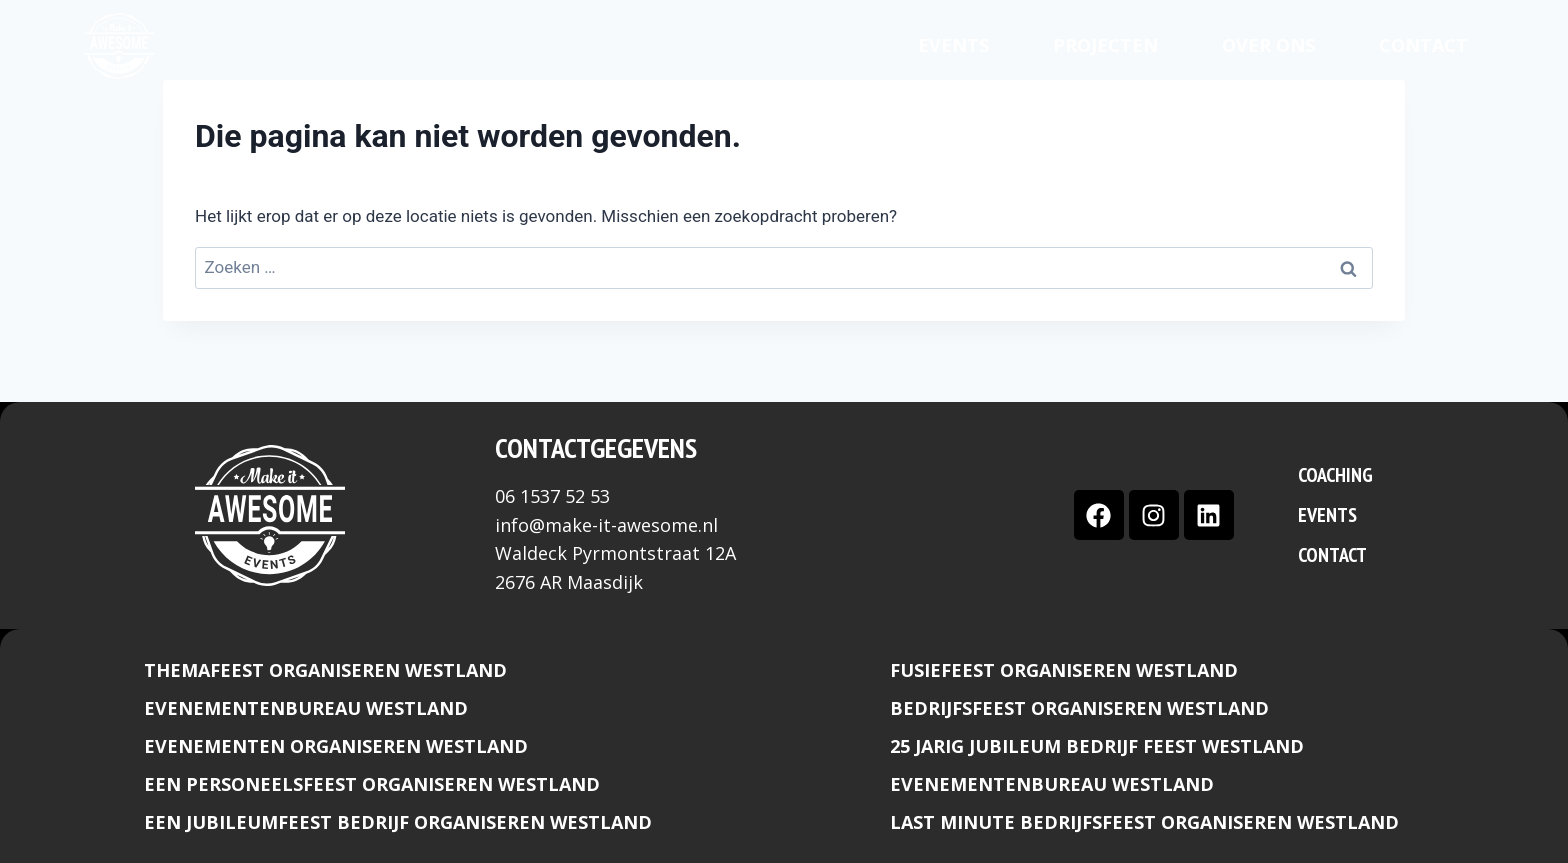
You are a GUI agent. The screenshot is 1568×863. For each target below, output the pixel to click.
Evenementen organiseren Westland (336, 746)
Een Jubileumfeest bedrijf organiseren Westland (398, 822)
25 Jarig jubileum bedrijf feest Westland (1097, 746)
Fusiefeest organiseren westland (1064, 670)
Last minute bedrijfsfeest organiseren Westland (1144, 822)
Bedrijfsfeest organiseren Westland (1079, 708)
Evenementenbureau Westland (306, 708)
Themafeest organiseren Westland (325, 670)
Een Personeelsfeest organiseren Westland (372, 784)
